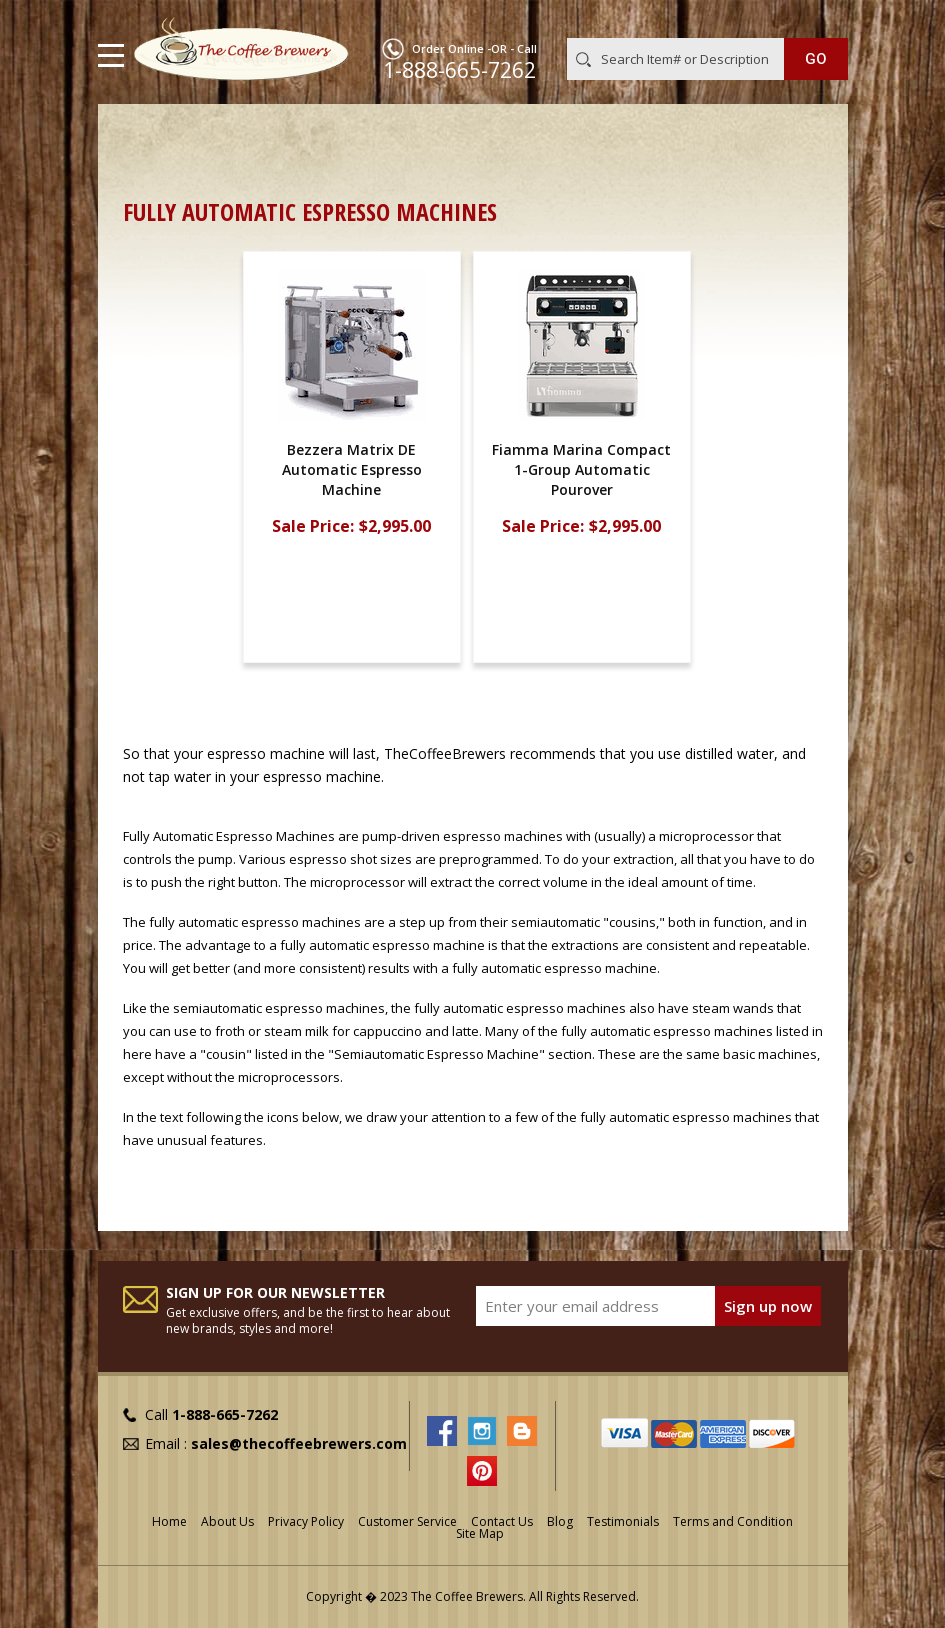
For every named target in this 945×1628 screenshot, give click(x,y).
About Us (227, 1521)
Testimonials (623, 1521)
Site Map (480, 1533)
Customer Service (407, 1521)
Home (143, 135)
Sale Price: (313, 526)
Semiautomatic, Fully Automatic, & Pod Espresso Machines (329, 157)
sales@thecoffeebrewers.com (299, 1443)
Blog (560, 1521)
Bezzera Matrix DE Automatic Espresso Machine (352, 469)
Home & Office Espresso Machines (477, 135)
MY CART (819, 19)
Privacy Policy (306, 1521)
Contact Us (502, 1521)
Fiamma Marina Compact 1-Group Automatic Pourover (581, 469)
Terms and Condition (733, 1521)
